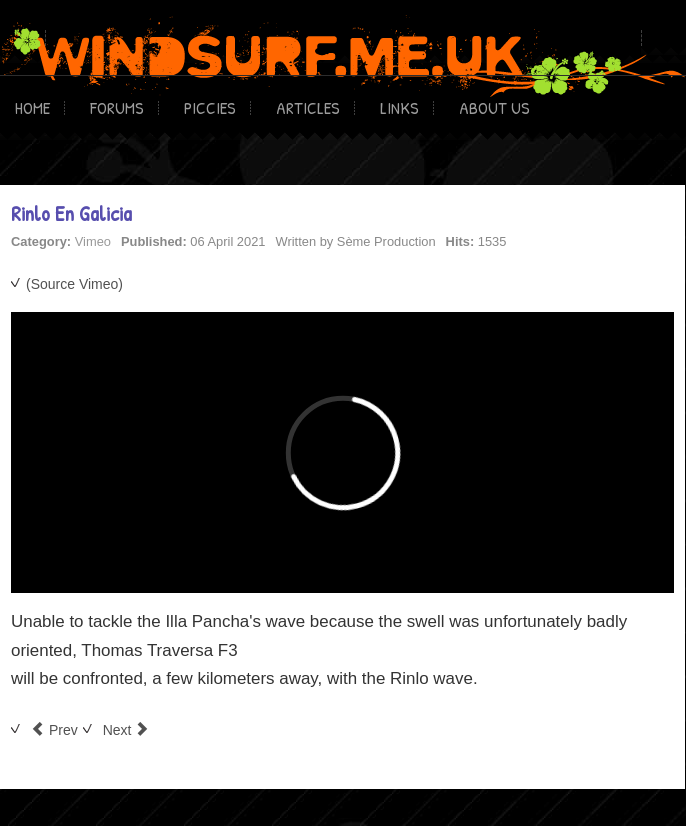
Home (32, 107)
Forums (117, 107)
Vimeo (93, 241)
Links (399, 107)
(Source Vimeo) (74, 284)
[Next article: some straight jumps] (126, 730)
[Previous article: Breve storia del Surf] (54, 730)
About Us (494, 107)
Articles (308, 107)
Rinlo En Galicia (71, 213)
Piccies (210, 107)
